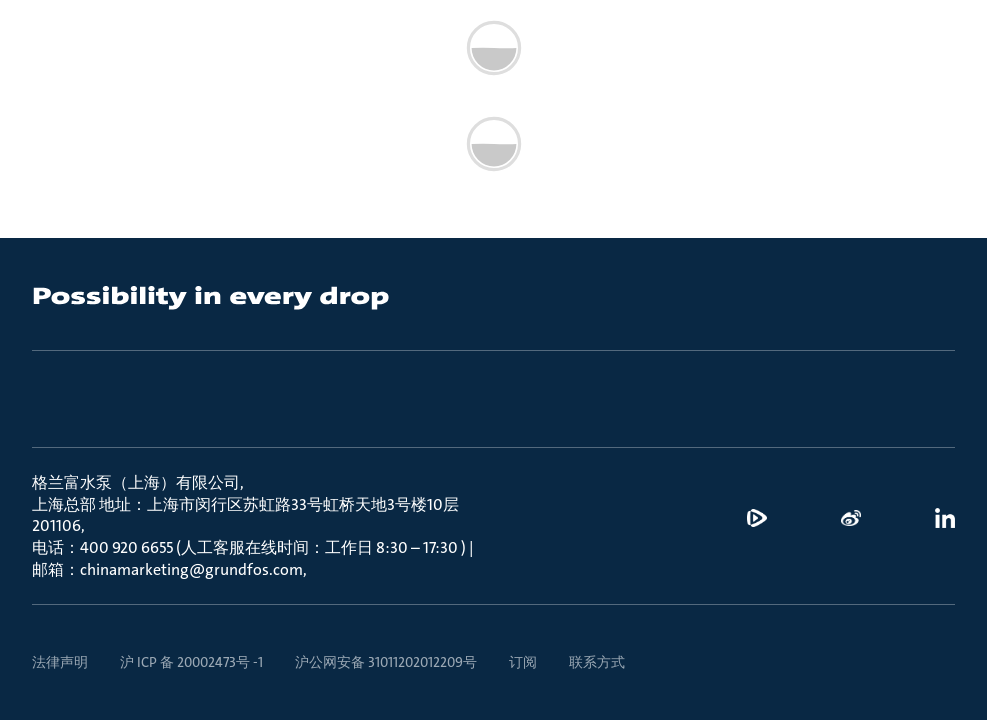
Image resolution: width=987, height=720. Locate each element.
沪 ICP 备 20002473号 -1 (191, 662)
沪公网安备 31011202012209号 (386, 662)
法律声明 (60, 662)
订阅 (523, 662)
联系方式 (597, 662)
